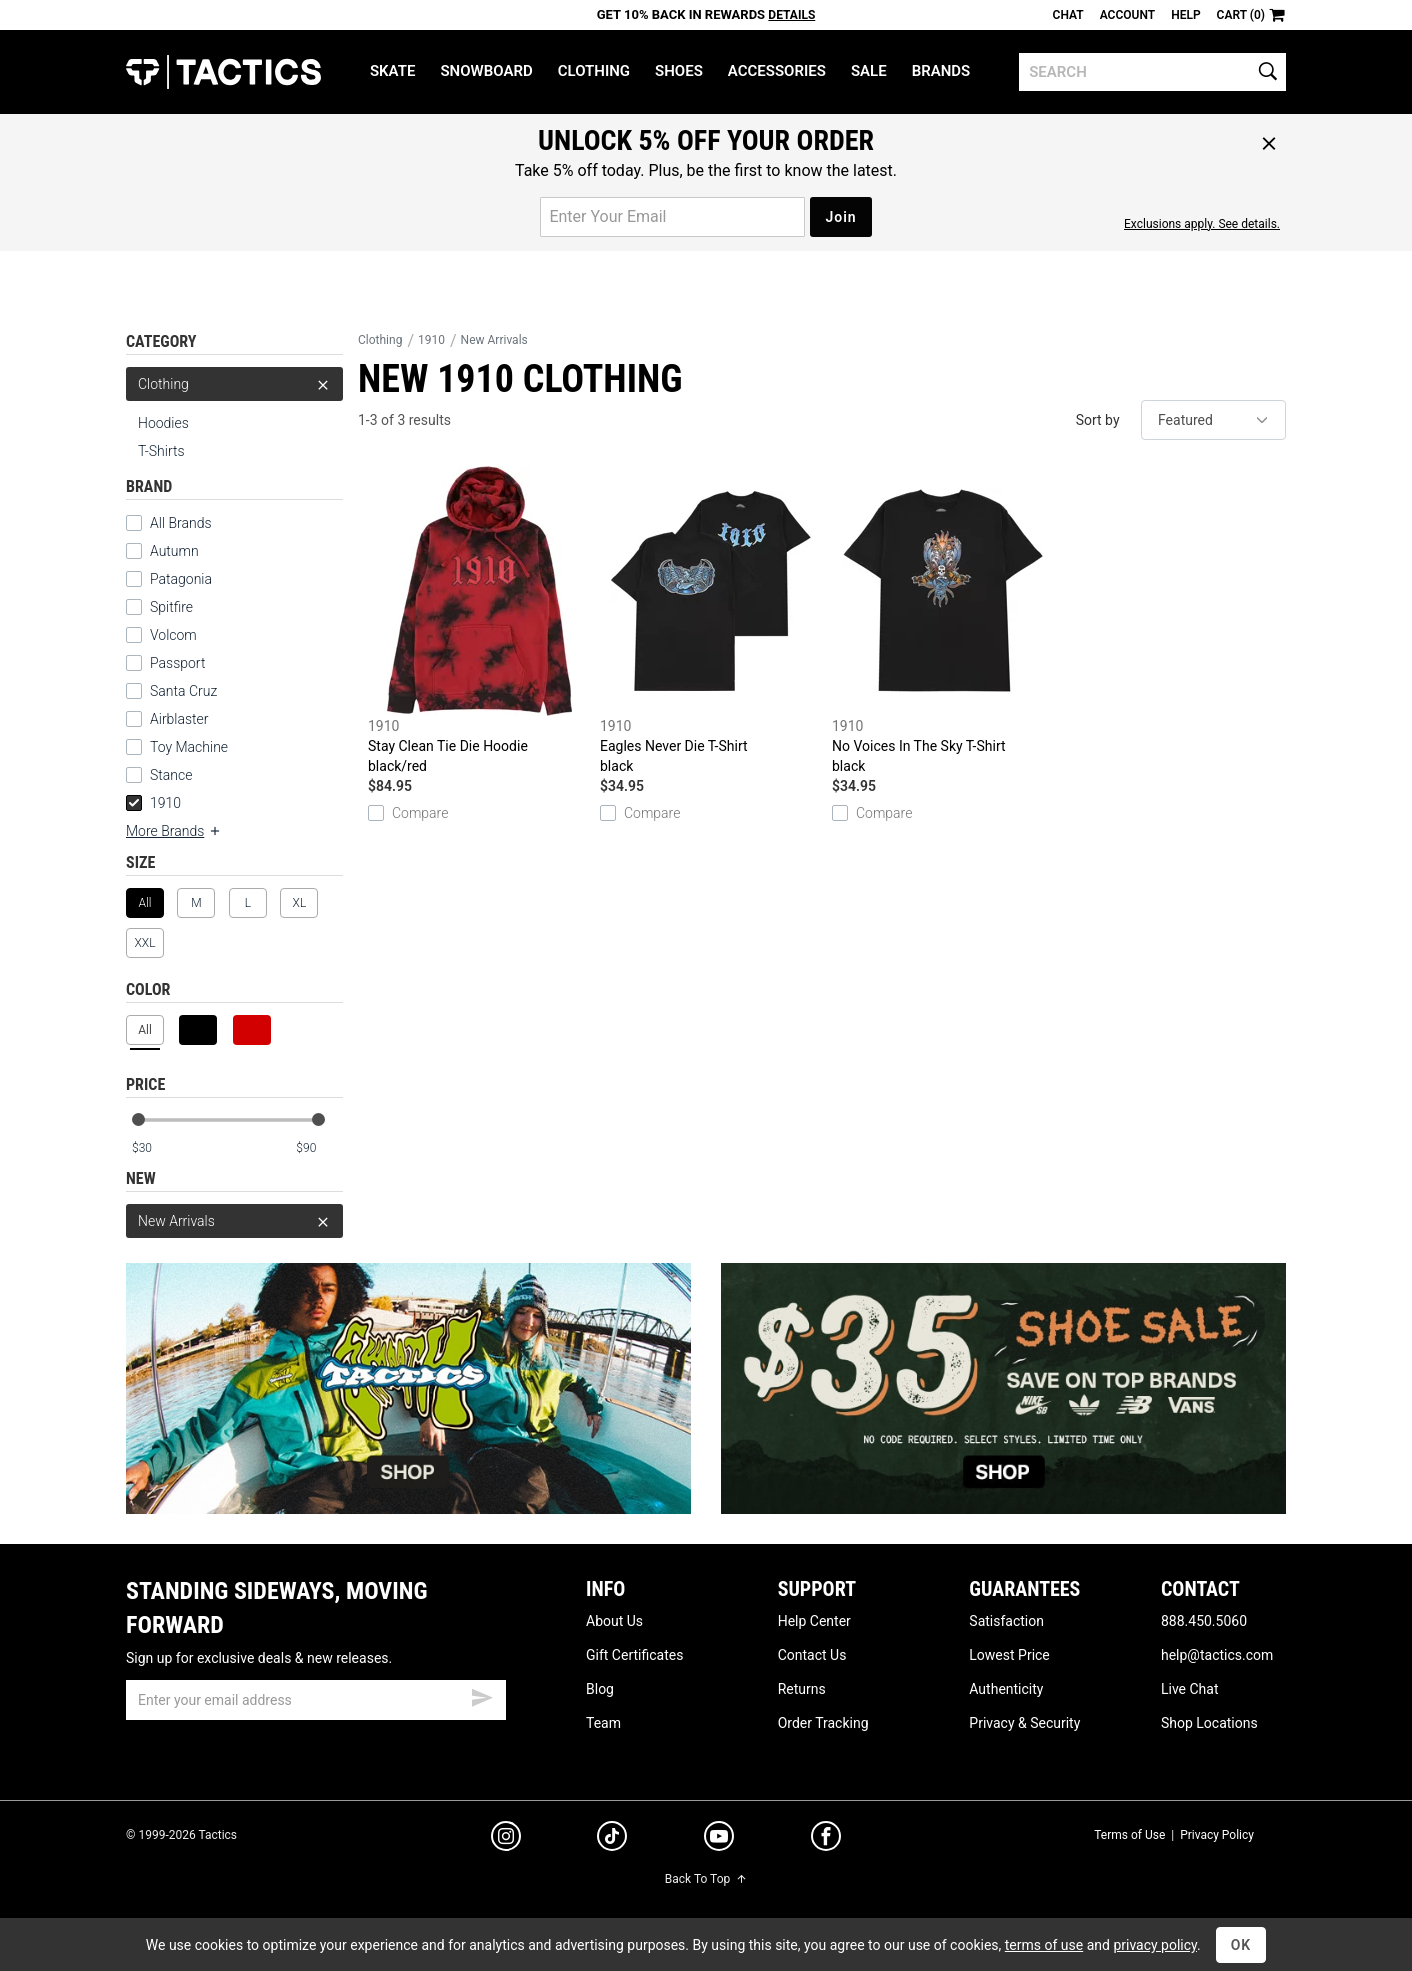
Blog (600, 1689)
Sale (869, 71)
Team (603, 1723)
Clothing (594, 71)
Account (1127, 15)
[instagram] (506, 1839)
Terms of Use (1129, 1835)
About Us (614, 1621)
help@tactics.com (1217, 1655)
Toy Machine (177, 747)
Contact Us (812, 1655)
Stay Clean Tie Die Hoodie (479, 621)
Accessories (777, 71)
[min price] (155, 1148)
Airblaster (167, 719)
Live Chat (1190, 1689)
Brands (941, 71)
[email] (316, 1700)
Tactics (223, 72)
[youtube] (719, 1840)
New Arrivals (234, 1221)
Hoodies (163, 423)
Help (1185, 15)
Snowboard (486, 71)
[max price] (319, 1148)
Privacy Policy (1217, 1835)
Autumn (162, 551)
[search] (1152, 72)
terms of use (1044, 1945)
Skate (392, 71)
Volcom (161, 635)
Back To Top (706, 1879)
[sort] (1213, 420)
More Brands (174, 831)
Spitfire (159, 607)
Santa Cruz (171, 691)
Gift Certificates (634, 1655)
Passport (165, 663)
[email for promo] (672, 217)
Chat (1068, 15)
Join (840, 217)
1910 (153, 803)
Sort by (1098, 420)
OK (1241, 1945)
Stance (159, 775)
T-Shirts (161, 451)
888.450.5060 (1204, 1621)
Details (791, 15)
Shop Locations (1209, 1723)
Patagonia (169, 579)
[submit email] (482, 1695)
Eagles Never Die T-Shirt (711, 621)
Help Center (814, 1621)
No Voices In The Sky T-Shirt (943, 621)
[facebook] (826, 1840)
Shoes (679, 71)
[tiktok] (612, 1839)
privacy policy (1155, 1945)
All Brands (169, 523)
